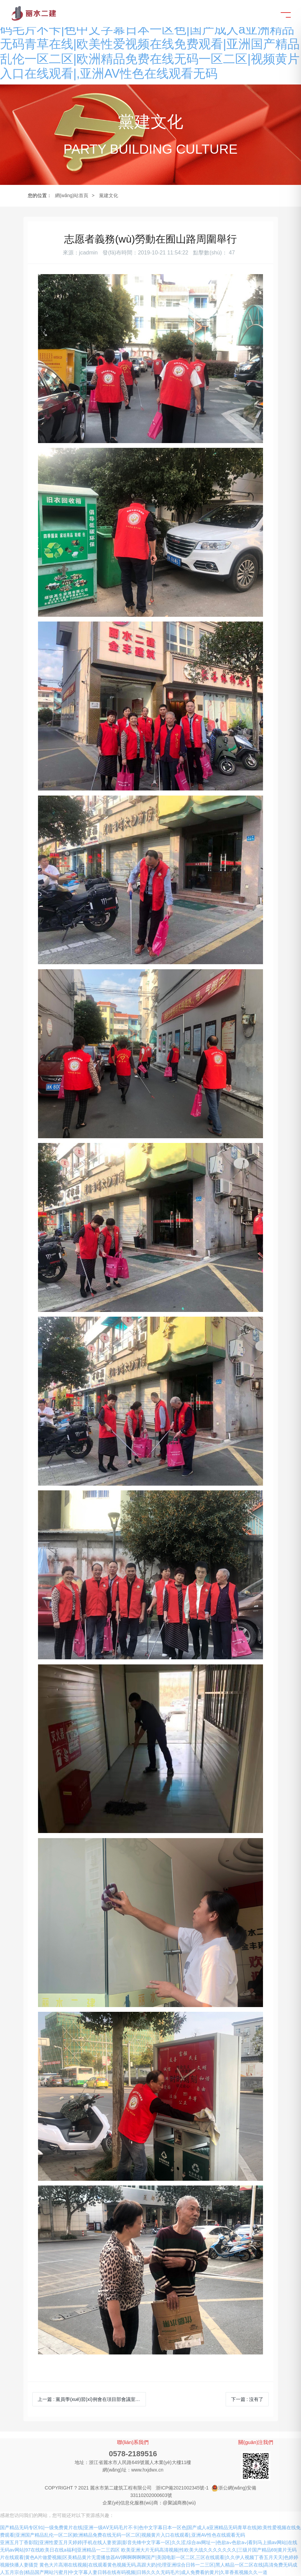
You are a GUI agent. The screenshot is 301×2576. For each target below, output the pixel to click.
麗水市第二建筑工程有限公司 (121, 2488)
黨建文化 (108, 195)
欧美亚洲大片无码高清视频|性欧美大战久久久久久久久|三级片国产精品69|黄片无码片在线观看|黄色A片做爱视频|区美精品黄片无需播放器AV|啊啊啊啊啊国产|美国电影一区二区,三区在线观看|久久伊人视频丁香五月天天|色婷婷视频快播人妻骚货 (149, 2557)
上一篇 (91, 2399)
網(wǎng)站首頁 (72, 195)
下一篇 (247, 2399)
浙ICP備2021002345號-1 (182, 2488)
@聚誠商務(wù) (179, 2502)
